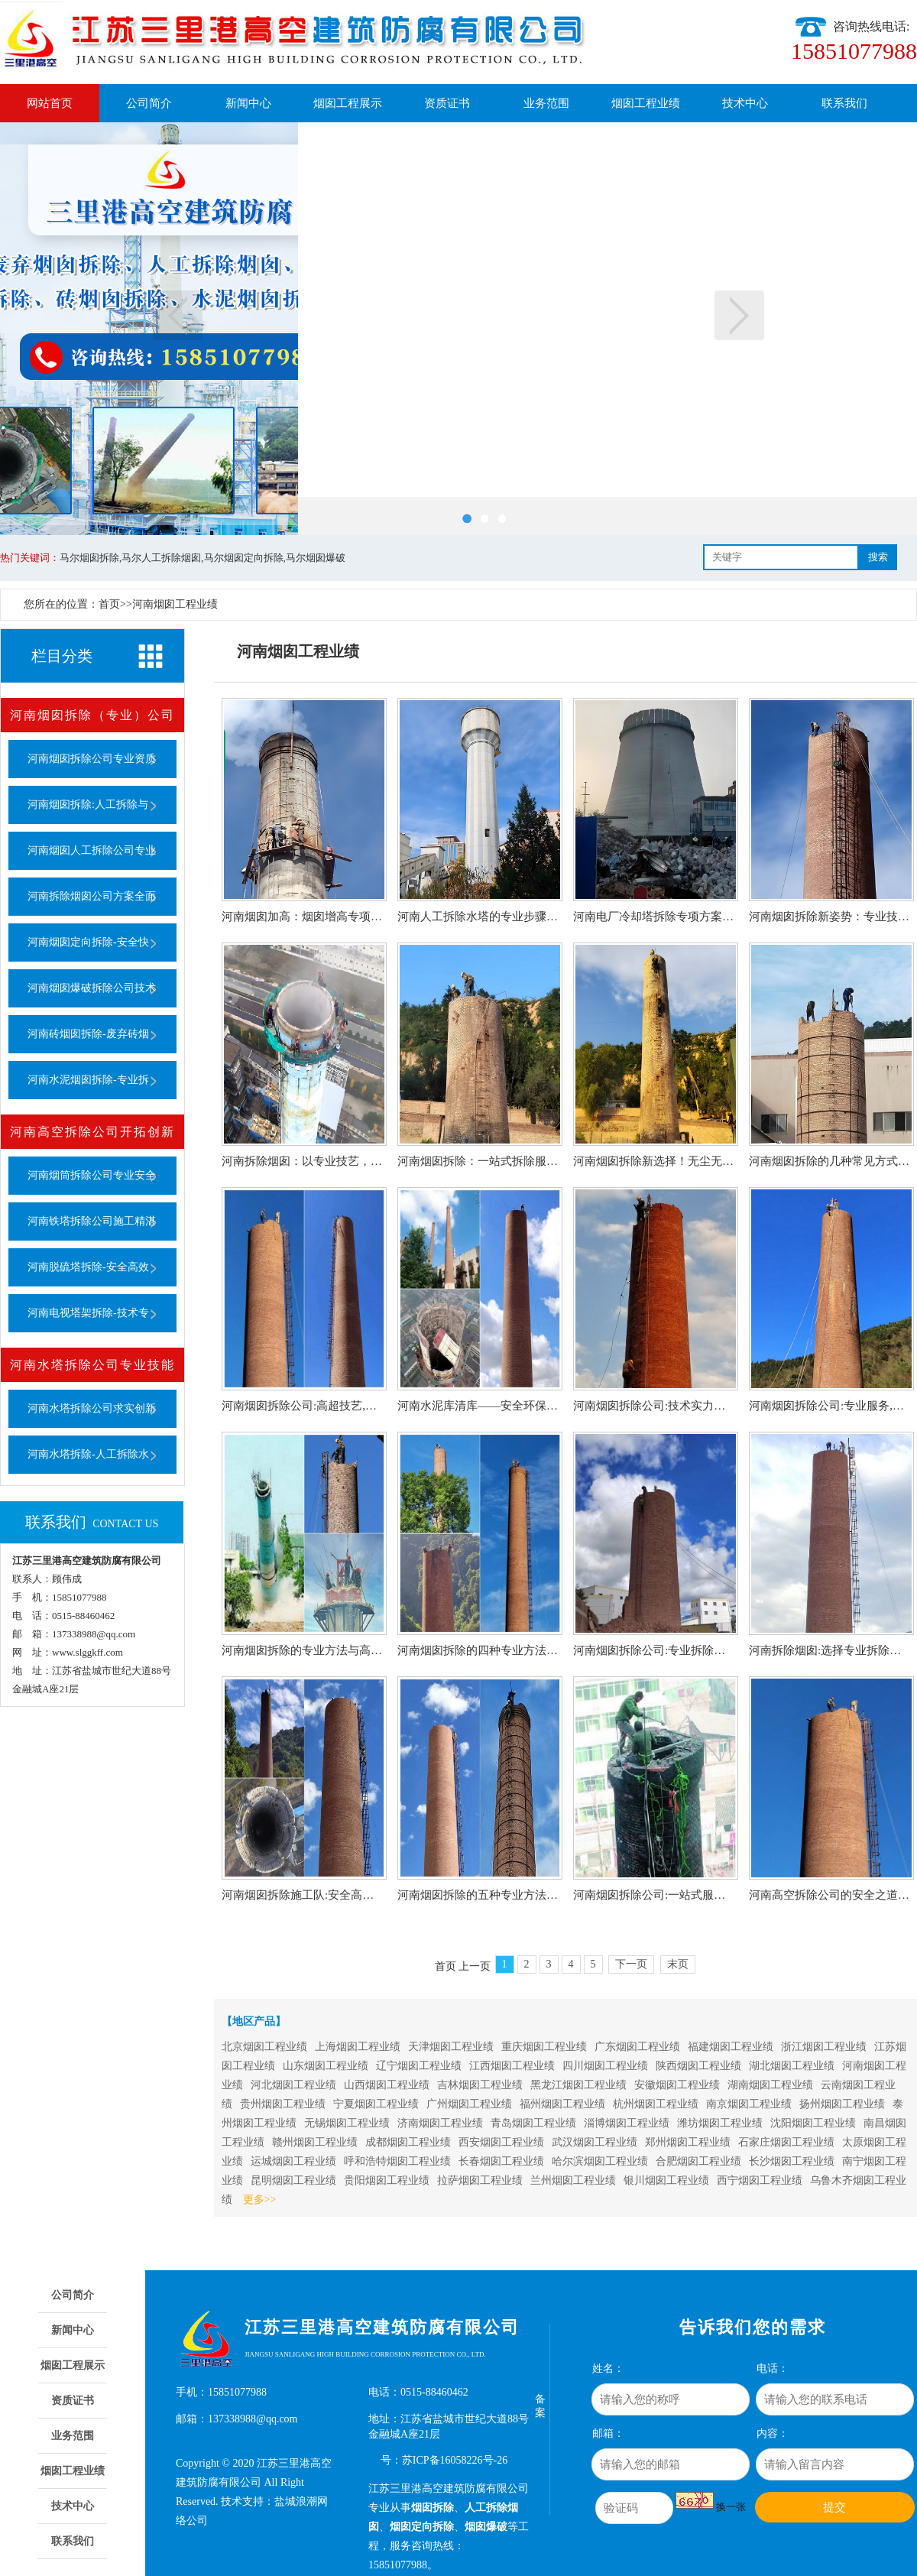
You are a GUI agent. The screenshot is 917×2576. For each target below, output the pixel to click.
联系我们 (844, 103)
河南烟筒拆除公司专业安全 (92, 1175)
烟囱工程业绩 (645, 103)
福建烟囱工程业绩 (730, 2046)
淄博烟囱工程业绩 (626, 2123)
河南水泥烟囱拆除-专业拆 (88, 1079)
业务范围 (546, 103)
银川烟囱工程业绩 (666, 2180)
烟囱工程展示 (347, 103)
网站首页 (50, 103)
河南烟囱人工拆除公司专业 (92, 850)
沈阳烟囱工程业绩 (813, 2123)
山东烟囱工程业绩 (325, 2066)
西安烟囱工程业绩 (501, 2142)
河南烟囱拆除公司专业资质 (92, 758)
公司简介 (149, 103)
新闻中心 (248, 103)
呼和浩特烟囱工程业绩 (397, 2161)
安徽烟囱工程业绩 (677, 2085)
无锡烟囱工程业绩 (347, 2123)
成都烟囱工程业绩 (408, 2142)
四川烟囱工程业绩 (605, 2066)
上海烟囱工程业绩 (357, 2046)
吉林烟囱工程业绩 (480, 2085)
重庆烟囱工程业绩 (544, 2046)
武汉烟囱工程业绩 (594, 2142)
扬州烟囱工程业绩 (842, 2104)
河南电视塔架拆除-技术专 (88, 1313)
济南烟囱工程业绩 (440, 2123)
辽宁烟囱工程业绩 (419, 2066)
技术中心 (745, 103)
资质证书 (447, 103)
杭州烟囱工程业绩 (655, 2104)
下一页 (739, 315)
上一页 (178, 315)
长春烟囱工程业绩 (501, 2161)
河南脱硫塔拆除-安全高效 (88, 1267)
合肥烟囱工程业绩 (698, 2161)
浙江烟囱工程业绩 (824, 2046)
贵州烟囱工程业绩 (283, 2104)
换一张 (731, 2507)
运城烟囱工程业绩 (293, 2161)
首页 (109, 604)
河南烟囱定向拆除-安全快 (88, 942)
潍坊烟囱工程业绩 (720, 2123)
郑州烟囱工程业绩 (688, 2142)
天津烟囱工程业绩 (451, 2046)
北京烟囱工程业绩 (264, 2046)
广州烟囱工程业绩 (469, 2104)
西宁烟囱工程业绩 (759, 2180)
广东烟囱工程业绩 (637, 2046)
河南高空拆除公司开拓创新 (92, 1131)
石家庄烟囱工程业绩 (786, 2142)
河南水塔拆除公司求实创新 (92, 1408)
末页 (678, 1964)
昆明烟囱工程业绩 (293, 2180)
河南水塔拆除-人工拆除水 (88, 1454)
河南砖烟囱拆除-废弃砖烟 (88, 1034)
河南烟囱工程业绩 (175, 604)
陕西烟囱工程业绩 (698, 2066)
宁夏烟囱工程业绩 (376, 2104)
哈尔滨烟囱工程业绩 (600, 2161)
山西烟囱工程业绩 (386, 2085)
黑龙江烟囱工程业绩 (578, 2085)
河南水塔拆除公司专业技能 (92, 1364)
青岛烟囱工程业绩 (533, 2123)
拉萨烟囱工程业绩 (480, 2180)
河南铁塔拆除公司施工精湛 (92, 1221)
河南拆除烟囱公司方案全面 (92, 896)
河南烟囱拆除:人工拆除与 (88, 804)
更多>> (260, 2199)
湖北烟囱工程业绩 (791, 2066)
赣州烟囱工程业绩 (315, 2142)
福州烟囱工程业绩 (562, 2104)
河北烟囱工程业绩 (293, 2085)
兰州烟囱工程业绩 (573, 2180)
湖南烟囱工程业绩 (770, 2085)
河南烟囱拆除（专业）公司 (92, 715)
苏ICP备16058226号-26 (454, 2460)
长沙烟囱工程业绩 (791, 2161)
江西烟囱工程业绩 (512, 2066)
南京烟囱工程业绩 (749, 2104)
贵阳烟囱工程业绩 (386, 2180)
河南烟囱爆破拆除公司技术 (92, 988)
